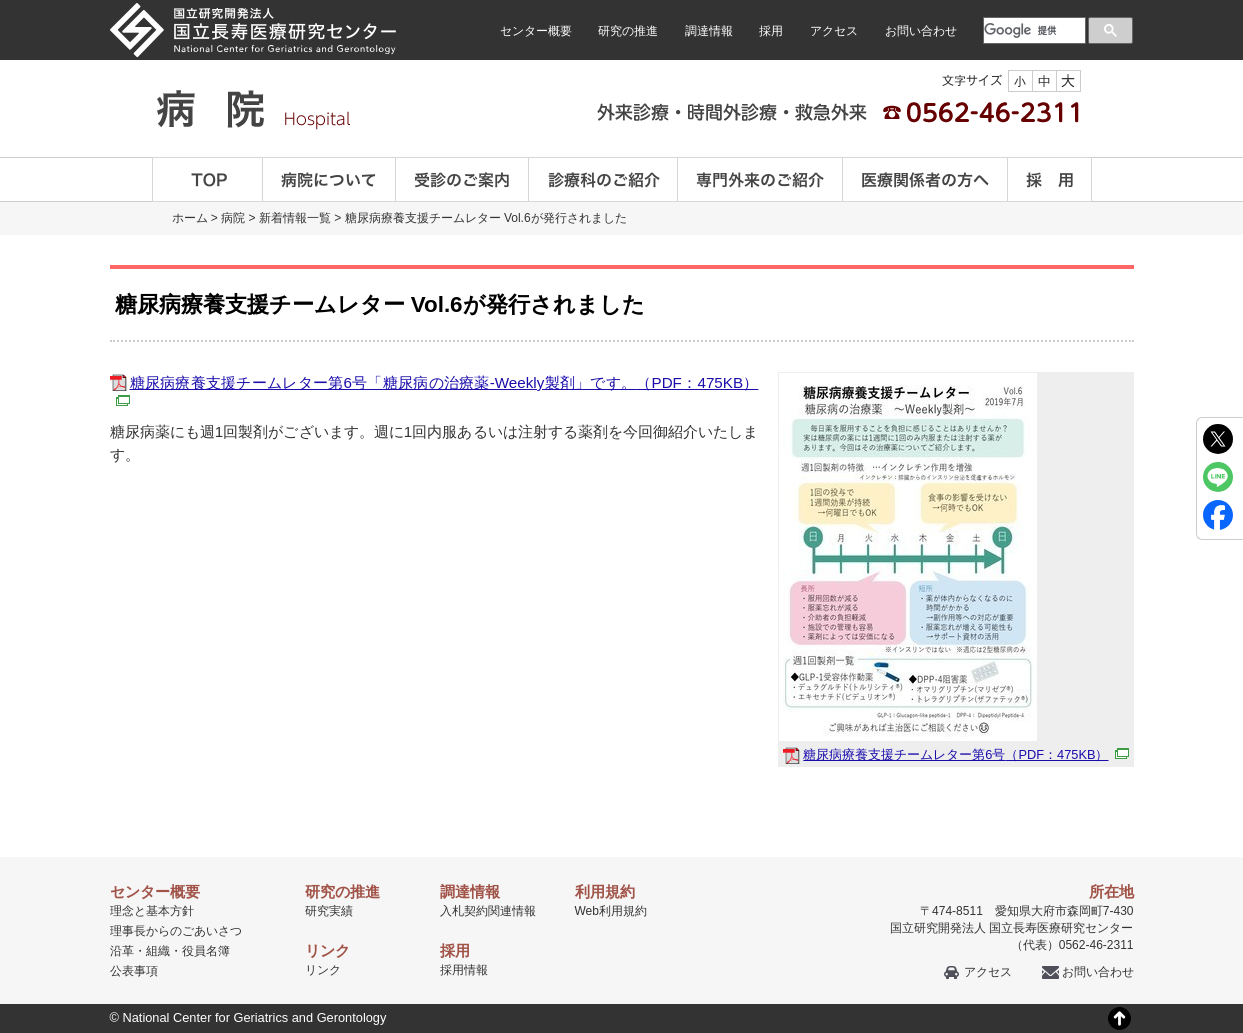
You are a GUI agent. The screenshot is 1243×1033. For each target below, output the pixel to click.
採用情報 (464, 970)
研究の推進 (628, 31)
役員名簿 (206, 951)
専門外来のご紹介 (760, 179)
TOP (207, 179)
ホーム (190, 218)
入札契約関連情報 (488, 911)
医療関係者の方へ (925, 179)
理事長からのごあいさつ (176, 931)
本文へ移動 (580, 0)
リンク (323, 970)
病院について (329, 179)
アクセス (834, 31)
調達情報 (709, 31)
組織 (158, 951)
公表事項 (134, 971)
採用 (771, 31)
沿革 (122, 951)
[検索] (1032, 30)
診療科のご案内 (603, 179)
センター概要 (536, 31)
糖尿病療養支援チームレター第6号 (965, 754)
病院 (233, 218)
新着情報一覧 (295, 218)
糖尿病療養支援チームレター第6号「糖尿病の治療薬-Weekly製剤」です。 (434, 390)
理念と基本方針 (152, 911)
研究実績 (329, 911)
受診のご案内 (462, 179)
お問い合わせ (921, 31)
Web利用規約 (611, 911)
